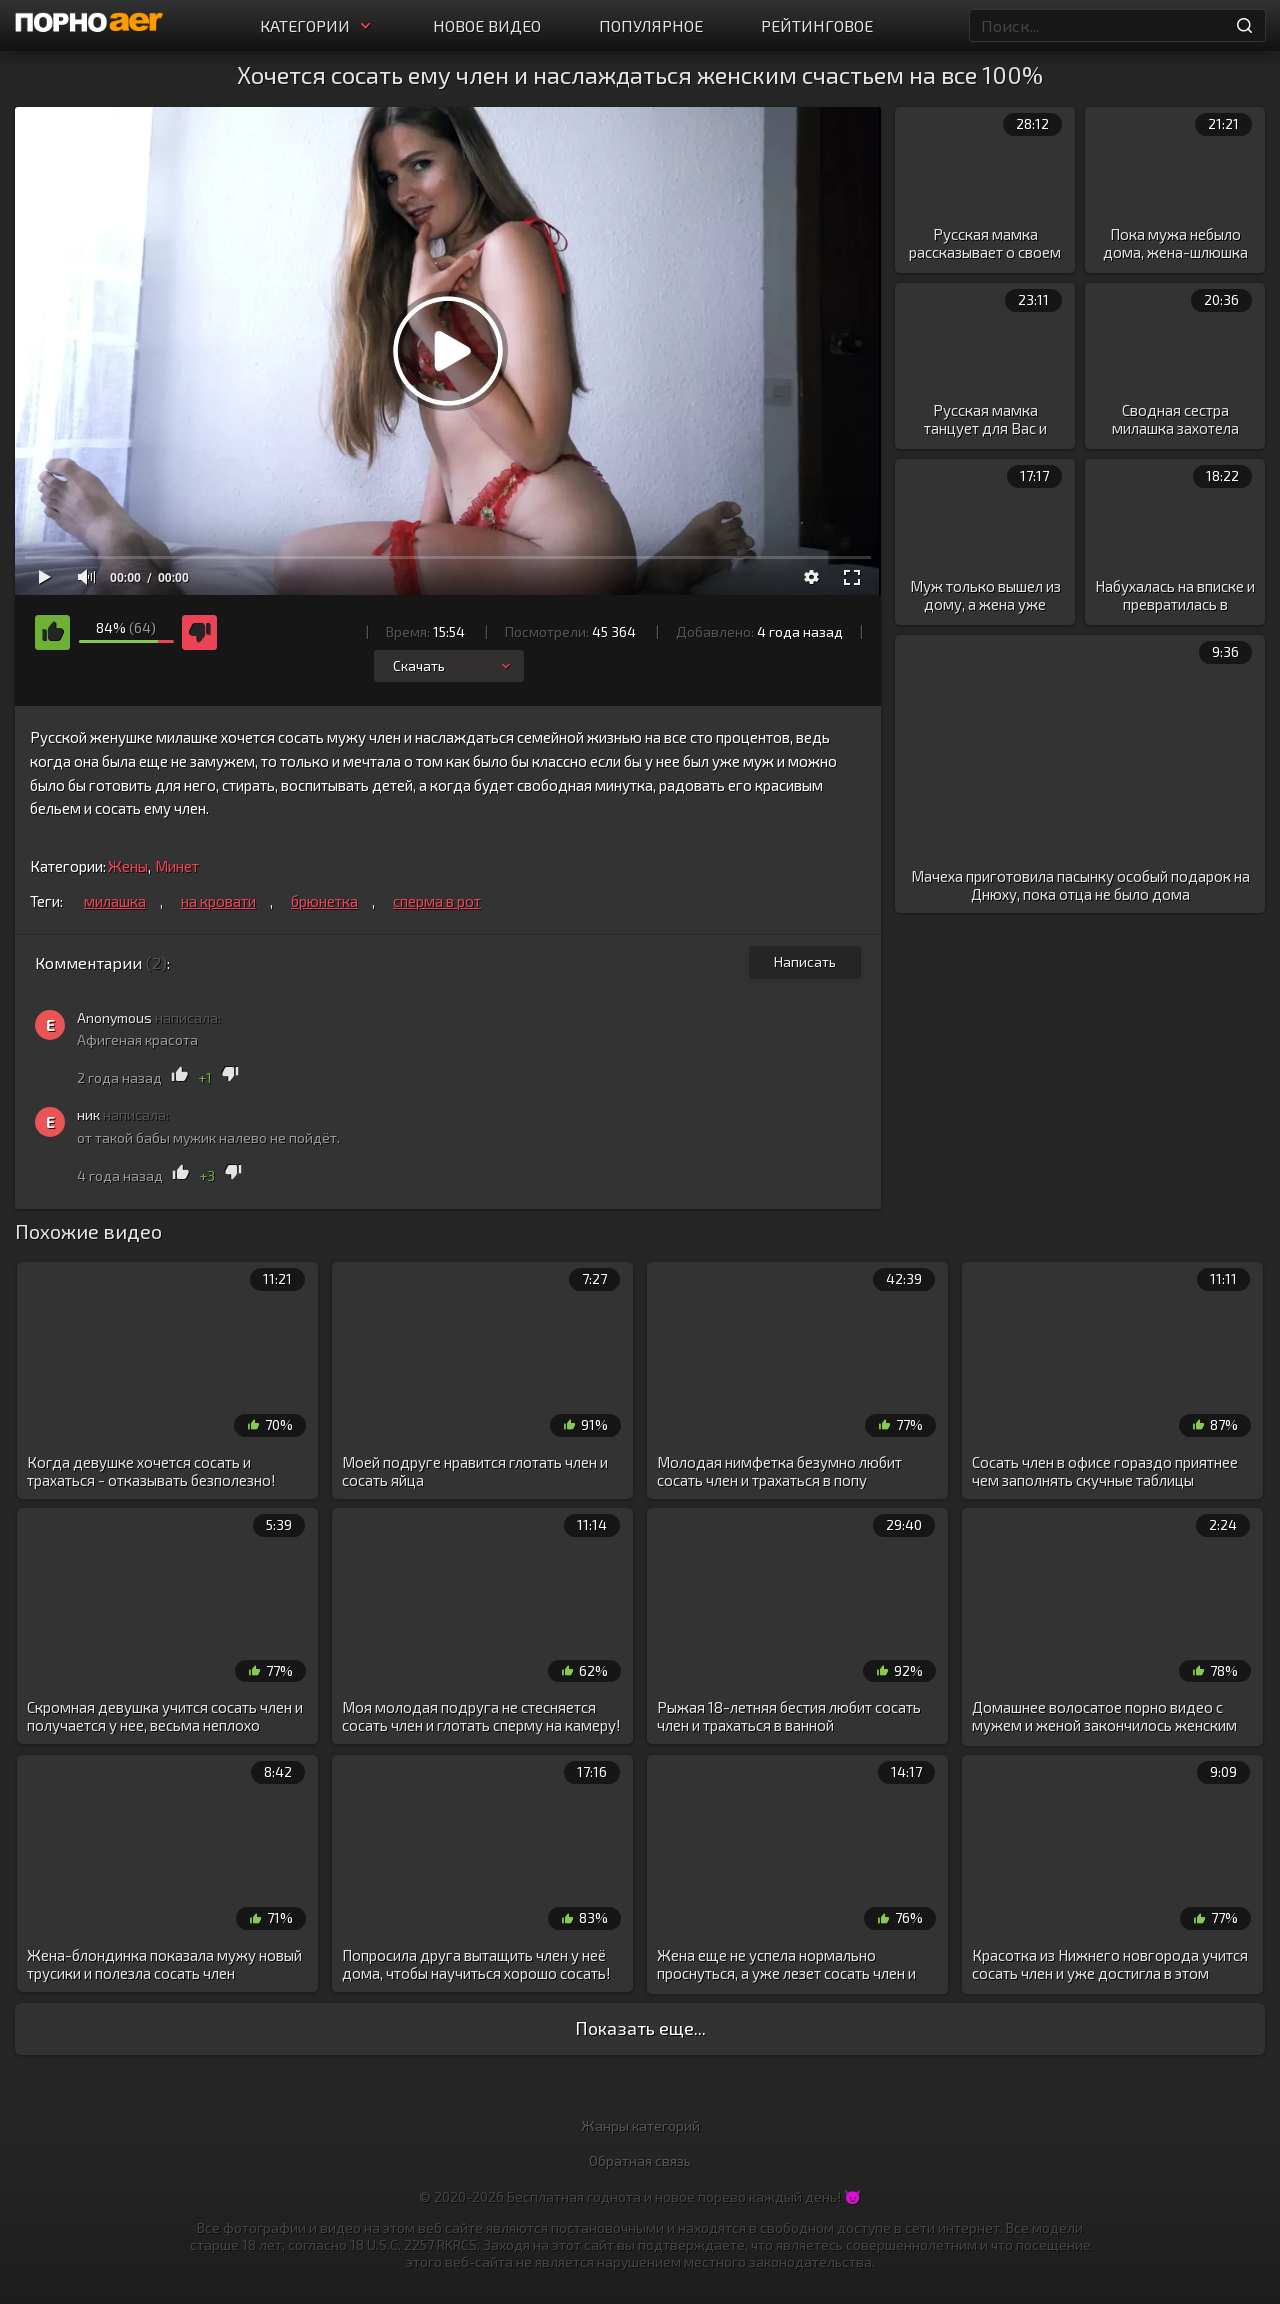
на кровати (218, 901)
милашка (115, 901)
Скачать (453, 665)
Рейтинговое (817, 25)
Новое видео (487, 25)
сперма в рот (437, 901)
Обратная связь (640, 2160)
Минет (177, 866)
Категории (317, 25)
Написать (805, 961)
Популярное (651, 25)
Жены (128, 866)
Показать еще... (640, 2028)
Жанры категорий (640, 2125)
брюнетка (324, 901)
